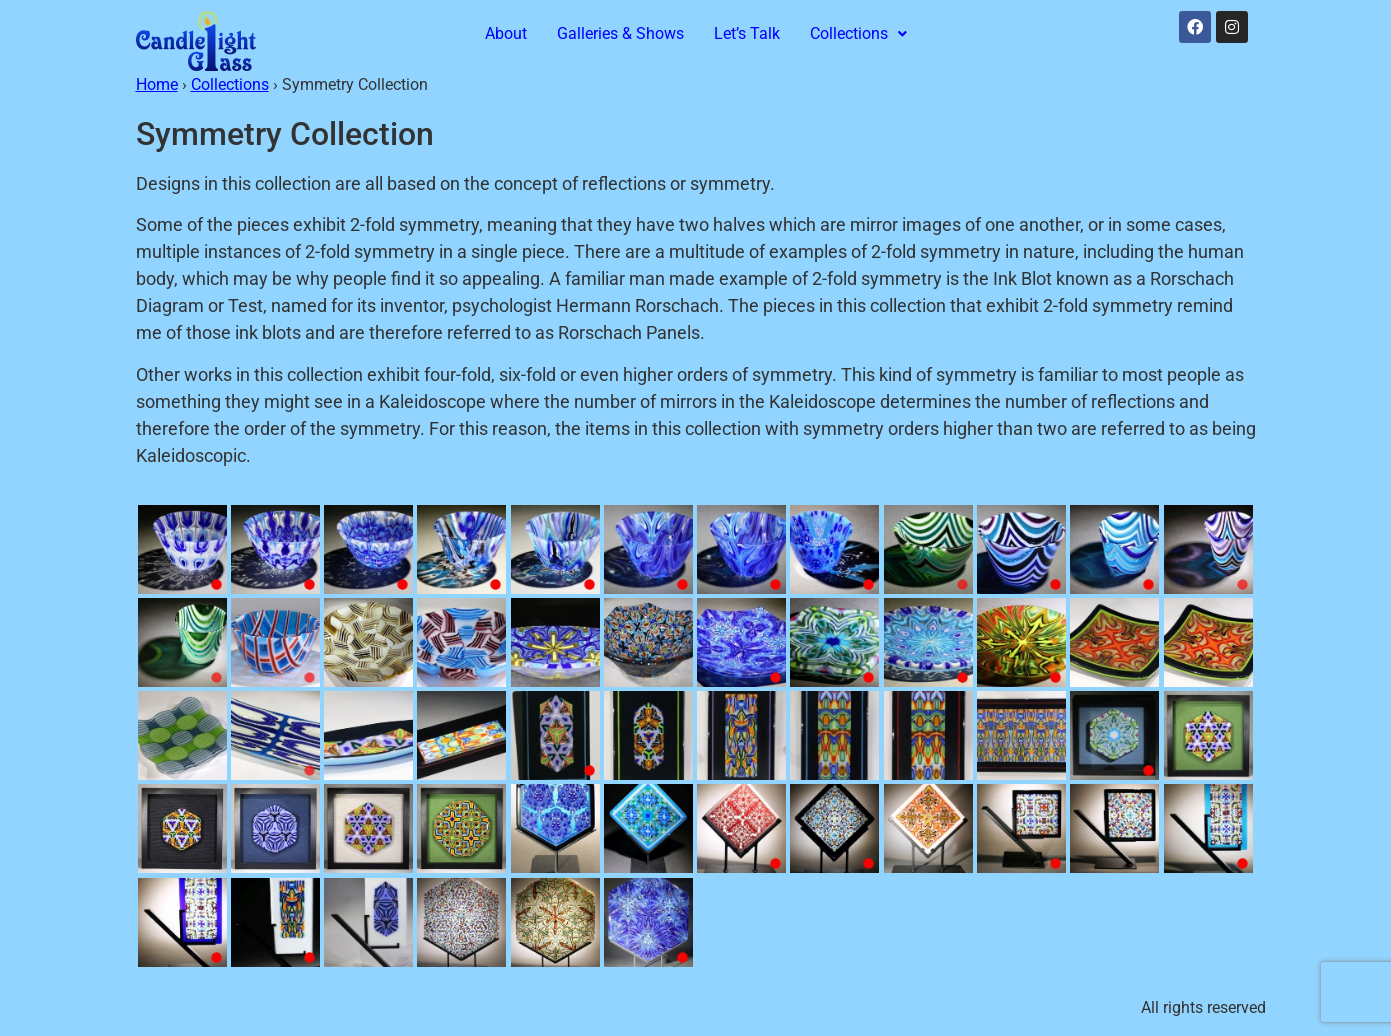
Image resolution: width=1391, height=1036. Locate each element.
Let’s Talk (747, 33)
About (506, 33)
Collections (858, 33)
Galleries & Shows (620, 33)
